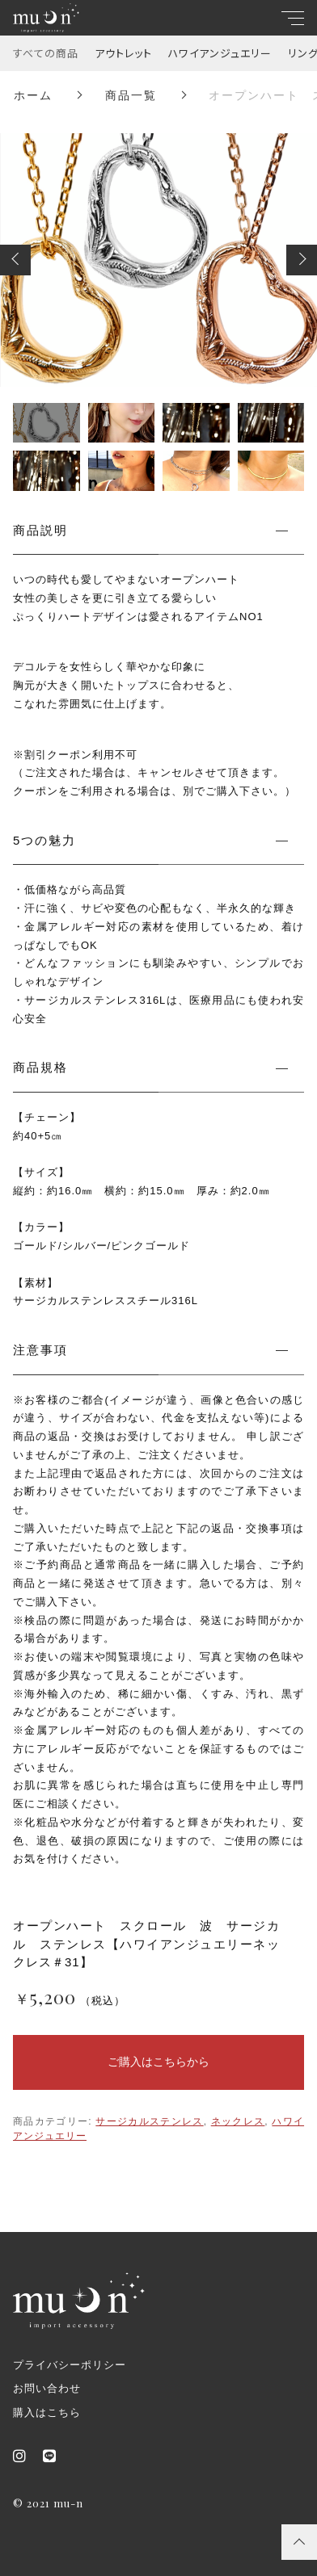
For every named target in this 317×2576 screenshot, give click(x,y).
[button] (15, 260)
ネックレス (238, 2121)
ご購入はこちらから (158, 2061)
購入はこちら (47, 2412)
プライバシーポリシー (69, 2365)
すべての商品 (45, 53)
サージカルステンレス (149, 2121)
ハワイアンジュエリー (220, 53)
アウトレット (123, 53)
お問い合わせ (47, 2388)
